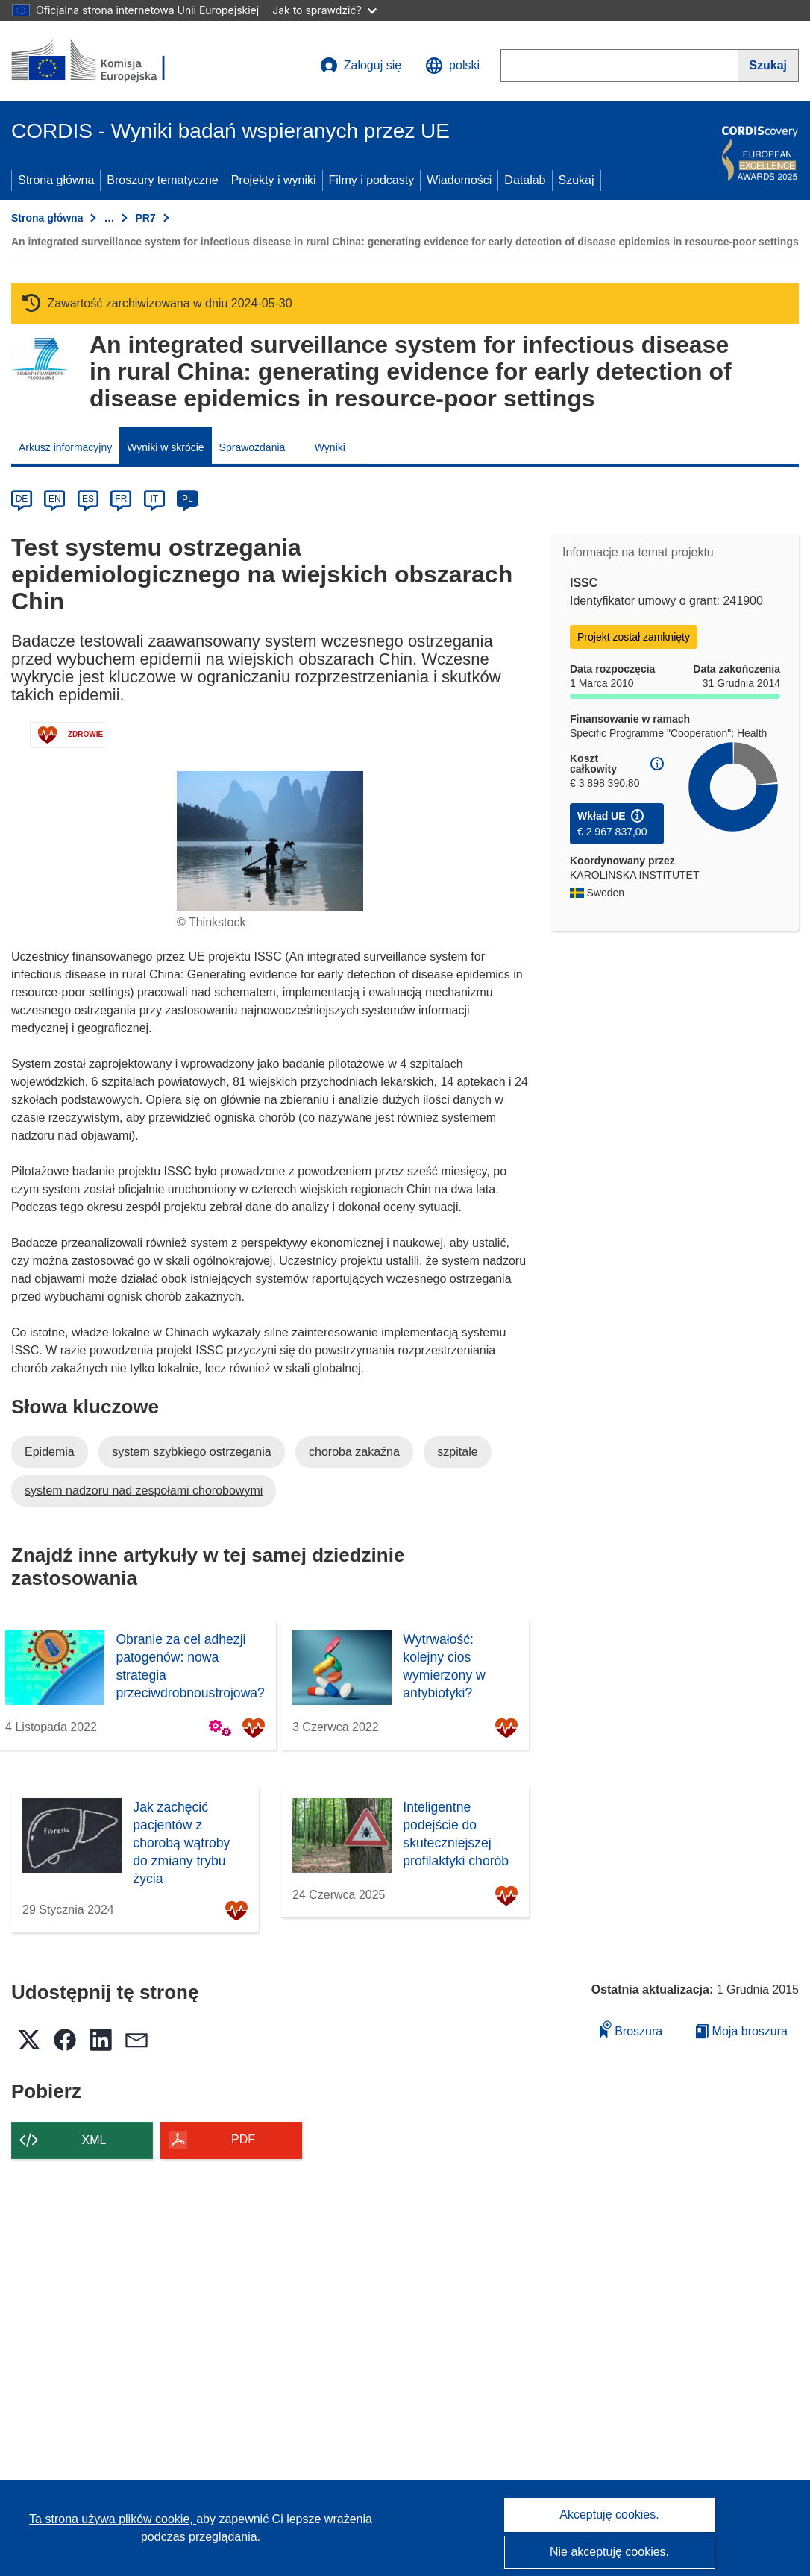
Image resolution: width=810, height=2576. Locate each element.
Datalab (524, 180)
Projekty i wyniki (273, 180)
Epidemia (50, 1451)
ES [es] (88, 499)
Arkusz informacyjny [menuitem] (65, 447)
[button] (452, 66)
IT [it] (154, 499)
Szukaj (576, 180)
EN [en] (54, 499)
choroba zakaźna (354, 1451)
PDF (243, 2139)
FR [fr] (121, 499)
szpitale (457, 1451)
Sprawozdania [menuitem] (252, 447)
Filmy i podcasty (372, 180)
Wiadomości (459, 180)
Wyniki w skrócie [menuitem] (165, 447)
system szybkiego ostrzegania (191, 1451)
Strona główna (56, 180)
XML (94, 2140)
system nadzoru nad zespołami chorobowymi (144, 1490)
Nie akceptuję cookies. (609, 2551)
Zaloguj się (360, 66)
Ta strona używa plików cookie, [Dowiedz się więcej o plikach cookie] (112, 2519)
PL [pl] (187, 499)
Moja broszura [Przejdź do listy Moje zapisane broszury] (742, 2031)
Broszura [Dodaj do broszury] (631, 2029)
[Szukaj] (768, 65)
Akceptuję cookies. (609, 2514)
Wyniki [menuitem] (330, 447)
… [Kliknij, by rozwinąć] (109, 218)
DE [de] (22, 499)
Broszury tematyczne (162, 180)
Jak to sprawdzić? (324, 10)
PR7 (145, 218)
